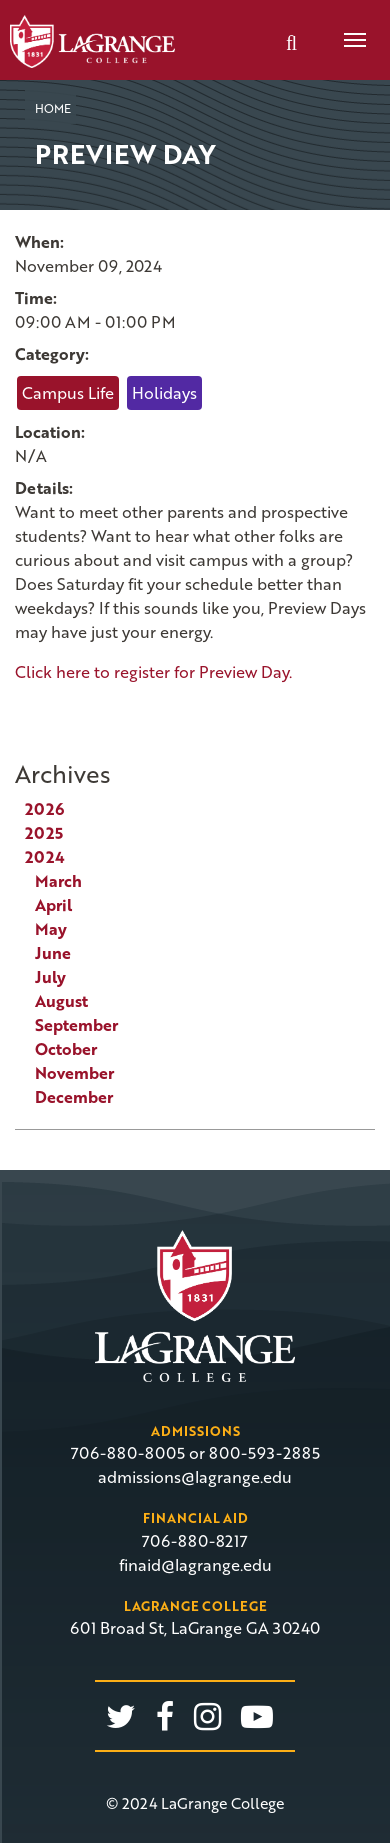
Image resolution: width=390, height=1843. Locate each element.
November (74, 1073)
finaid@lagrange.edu (195, 1565)
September (76, 1025)
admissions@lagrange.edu (195, 1477)
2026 (44, 809)
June (53, 953)
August (61, 1001)
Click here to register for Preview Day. (153, 672)
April (53, 905)
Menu (348, 29)
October (66, 1049)
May (51, 929)
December (74, 1097)
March (58, 881)
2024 (45, 857)
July (50, 977)
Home (53, 108)
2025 (44, 833)
